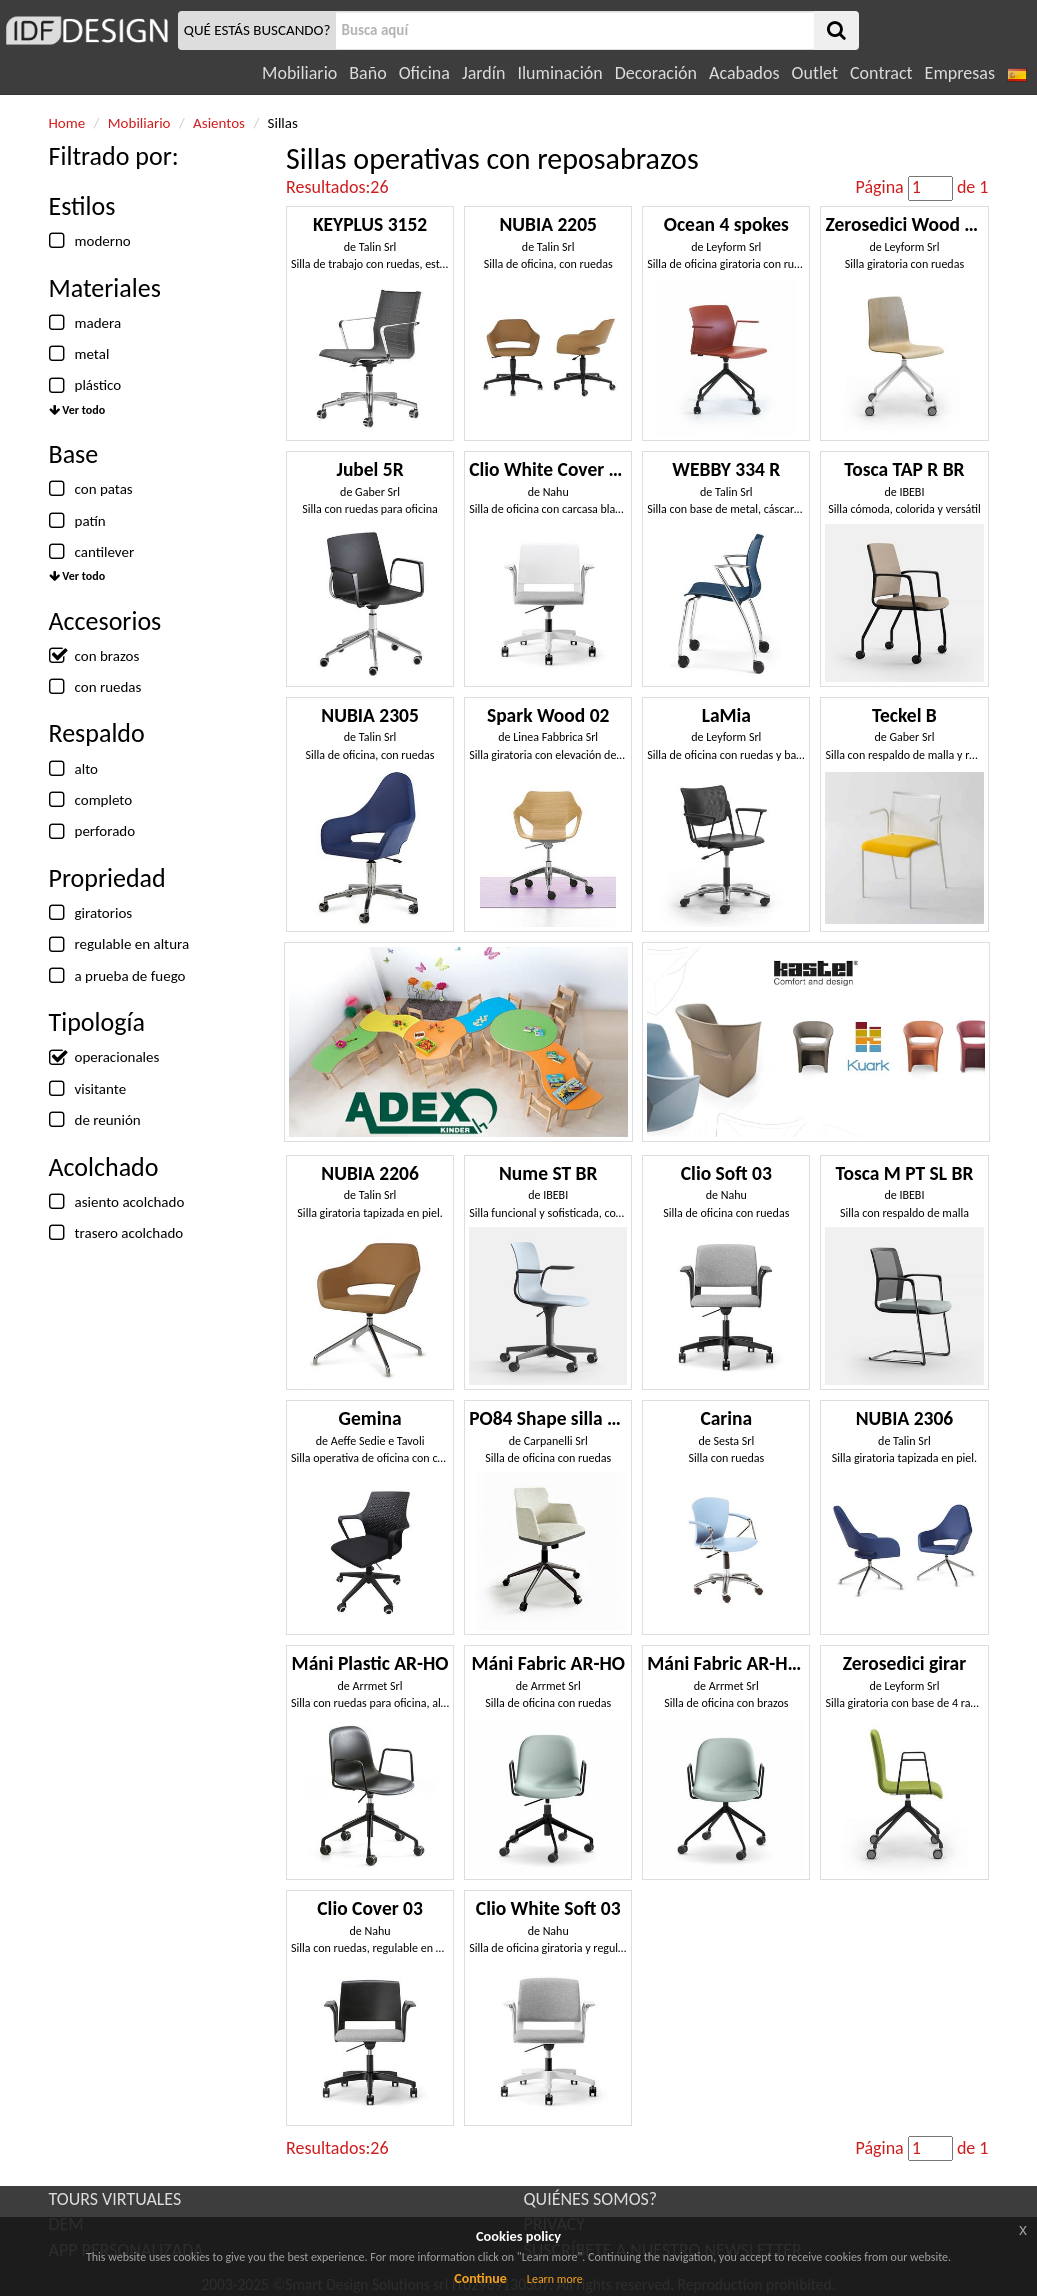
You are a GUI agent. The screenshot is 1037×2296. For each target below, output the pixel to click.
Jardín (483, 73)
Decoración (656, 73)
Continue (480, 2278)
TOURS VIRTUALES (115, 2199)
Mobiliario (299, 73)
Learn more (555, 2279)
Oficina (424, 73)
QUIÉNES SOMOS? (591, 2199)
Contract (881, 73)
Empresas (960, 73)
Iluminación (559, 73)
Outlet (815, 73)
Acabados (744, 73)
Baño (367, 73)
